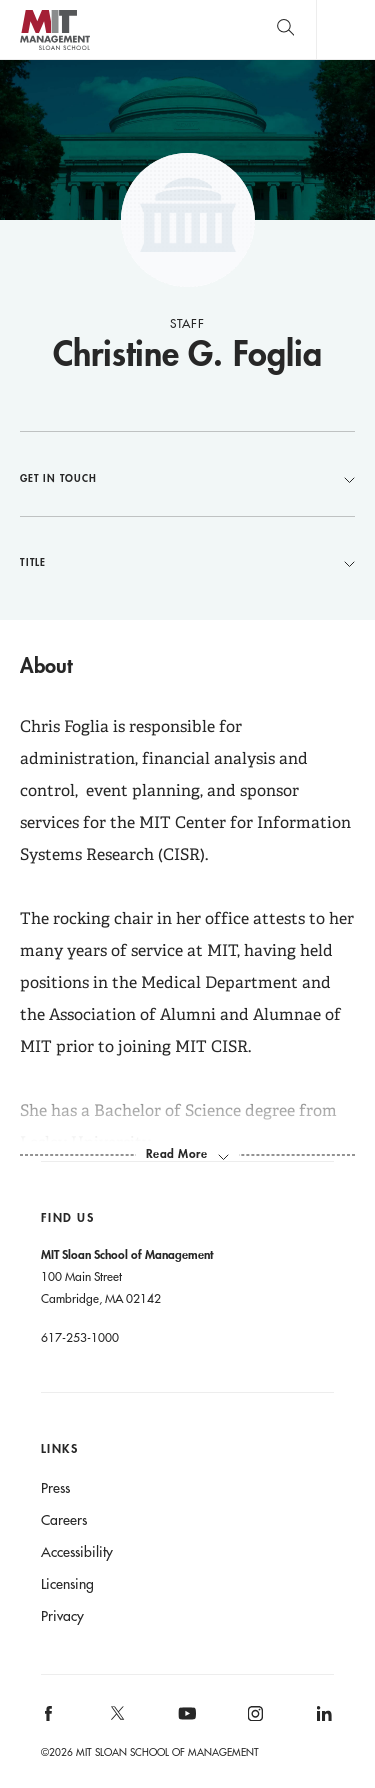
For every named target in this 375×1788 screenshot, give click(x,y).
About (46, 665)
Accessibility (77, 1552)
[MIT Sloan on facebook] (49, 1720)
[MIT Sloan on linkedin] (322, 1720)
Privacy (62, 1616)
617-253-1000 (80, 1337)
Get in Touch (187, 478)
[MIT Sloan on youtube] (184, 1724)
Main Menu (345, 29)
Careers (64, 1520)
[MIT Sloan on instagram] (254, 1720)
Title (187, 562)
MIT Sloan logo (54, 49)
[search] (285, 29)
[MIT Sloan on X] (116, 1720)
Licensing (67, 1584)
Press (55, 1488)
